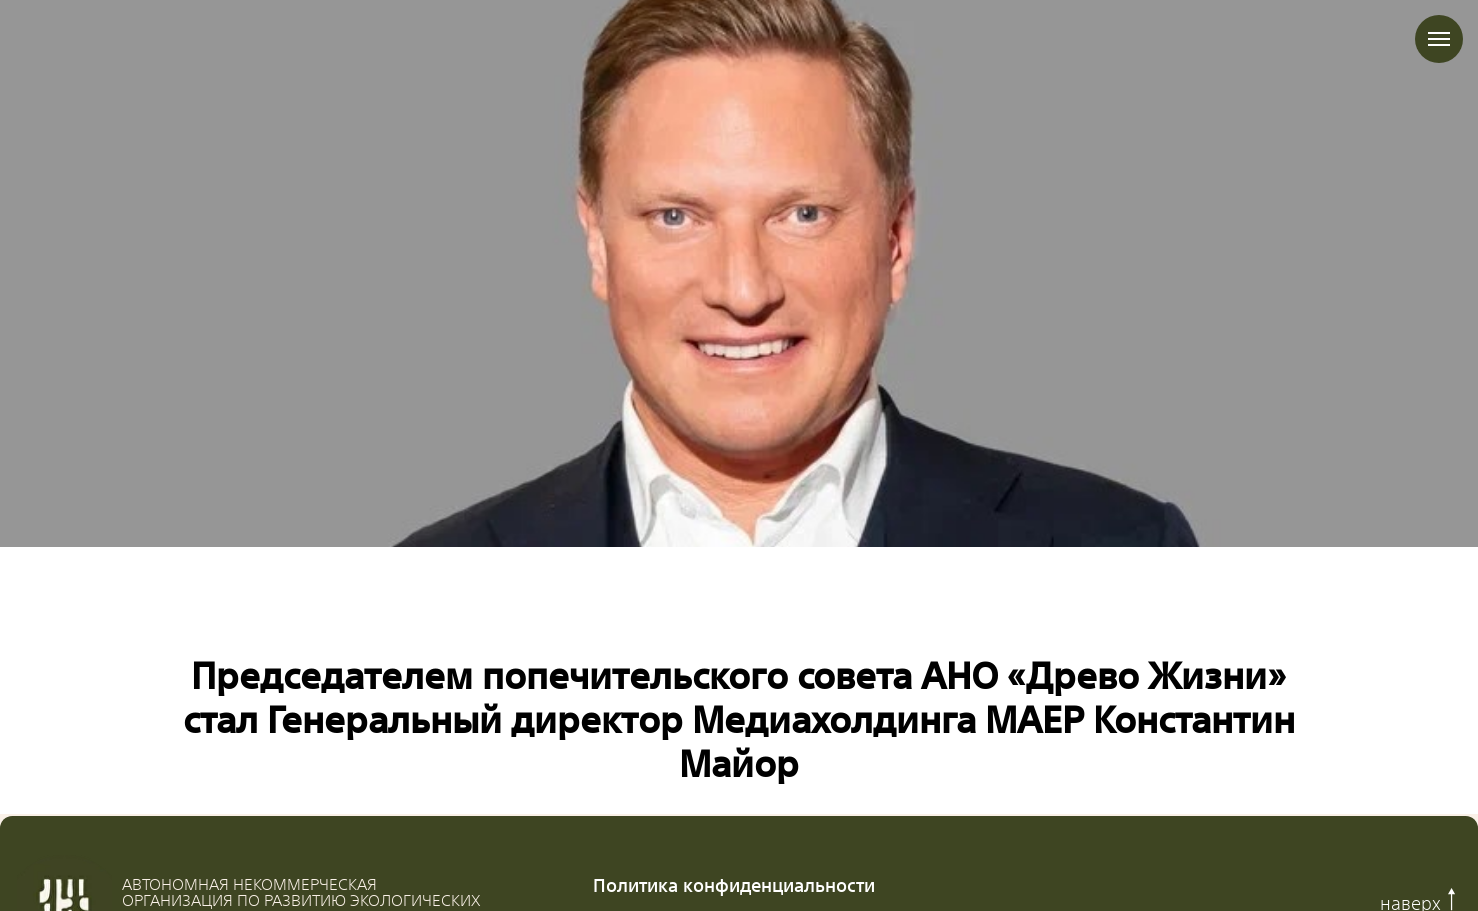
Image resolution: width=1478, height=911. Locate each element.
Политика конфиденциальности (734, 884)
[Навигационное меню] (1439, 39)
